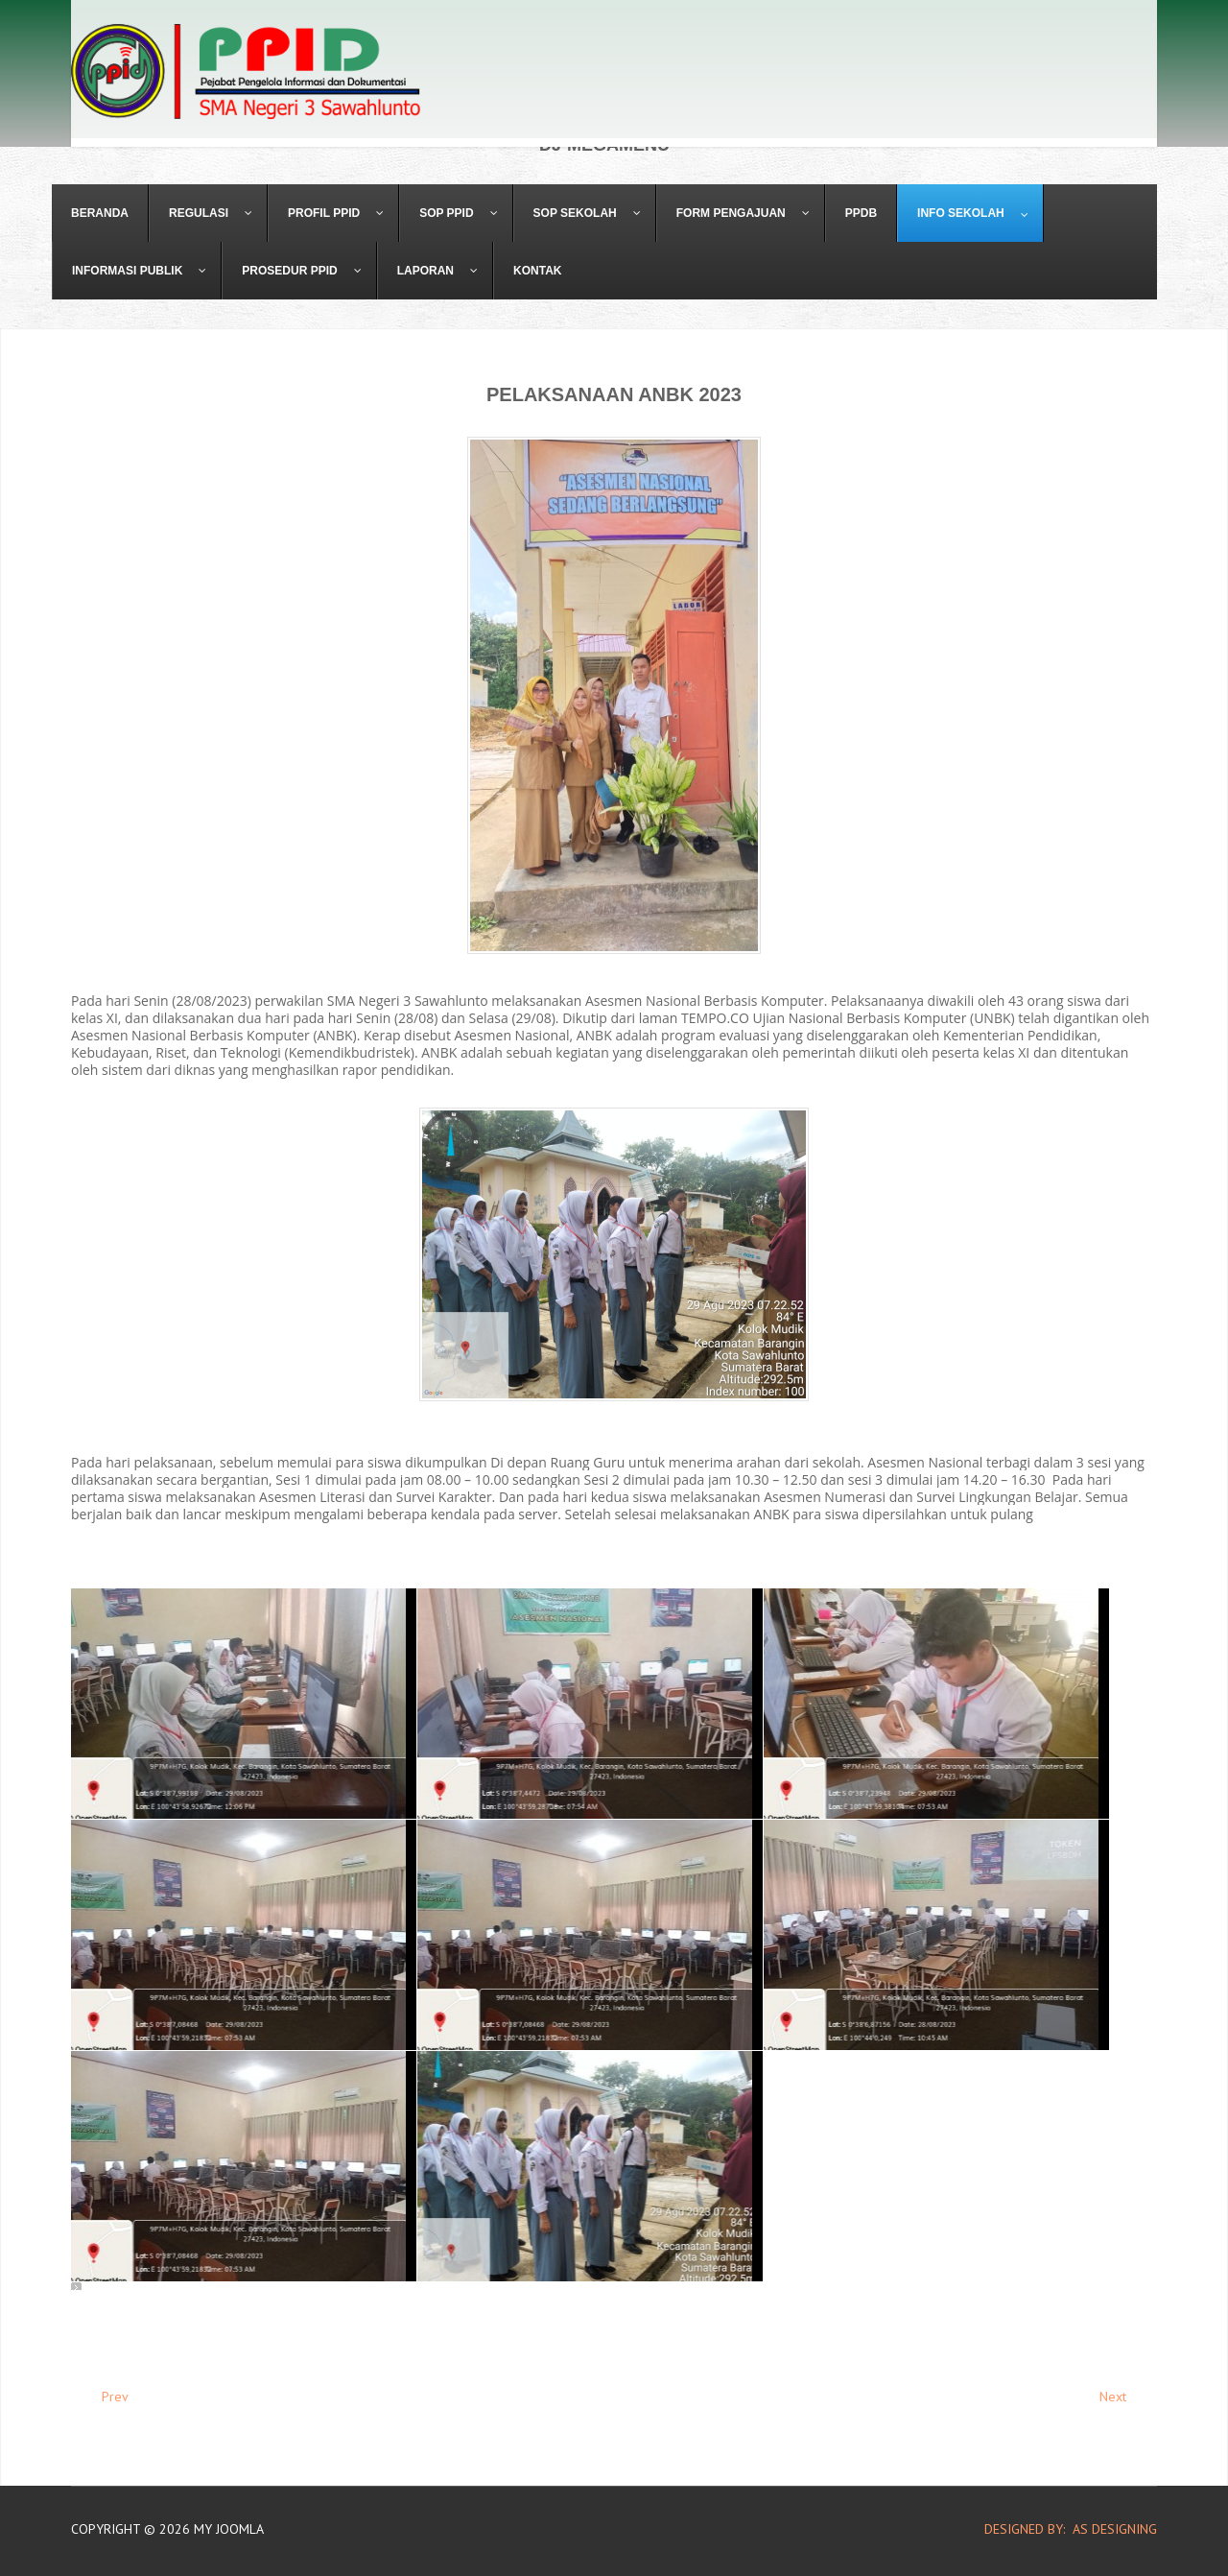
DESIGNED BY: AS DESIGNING (1063, 2529)
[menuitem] (100, 213)
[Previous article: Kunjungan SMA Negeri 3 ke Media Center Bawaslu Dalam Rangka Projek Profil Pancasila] (106, 2397)
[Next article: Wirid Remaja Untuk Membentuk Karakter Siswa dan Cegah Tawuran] (1121, 2397)
